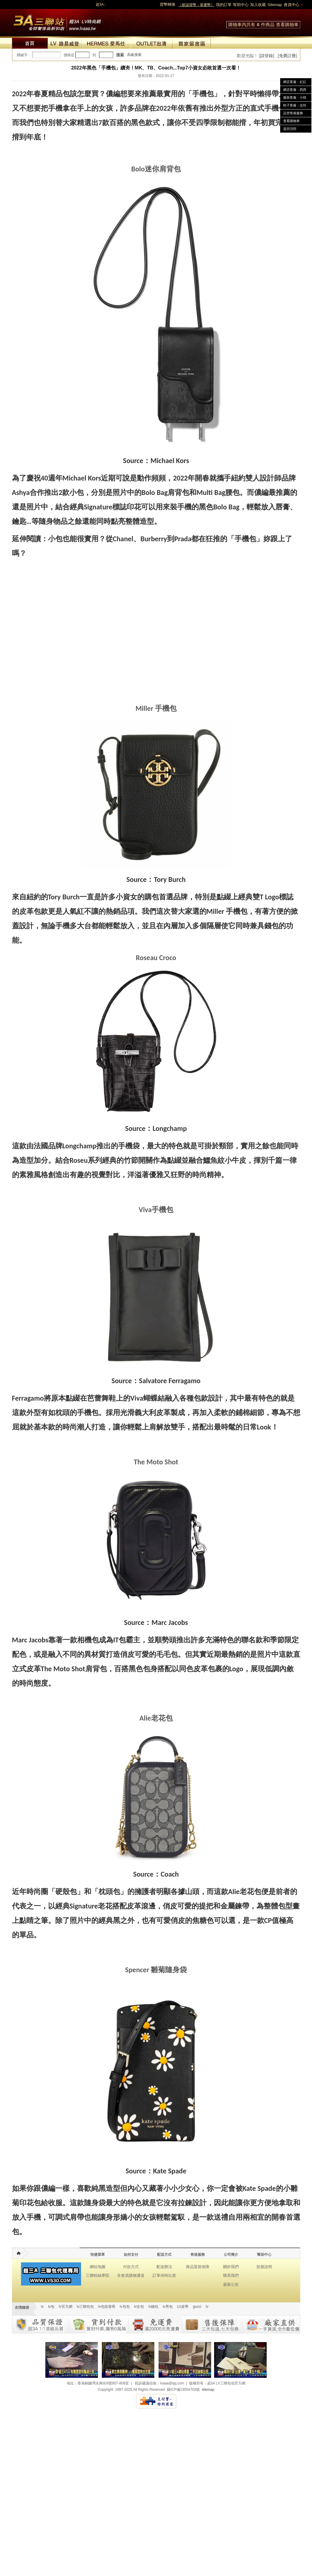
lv (42, 2306)
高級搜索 (134, 55)
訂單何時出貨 (164, 2275)
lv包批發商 (106, 2306)
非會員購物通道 (130, 2275)
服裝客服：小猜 (294, 97)
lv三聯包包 (85, 2306)
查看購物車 (287, 24)
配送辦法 (164, 2266)
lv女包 (139, 2306)
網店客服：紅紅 (294, 82)
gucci (197, 2306)
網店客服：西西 (294, 89)
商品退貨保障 (197, 2266)
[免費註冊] (287, 55)
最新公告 (231, 2284)
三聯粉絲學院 (97, 2275)
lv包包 (125, 2306)
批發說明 (264, 2266)
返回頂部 (289, 128)
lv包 (57, 21)
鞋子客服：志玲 (294, 105)
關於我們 (231, 2266)
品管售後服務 (293, 113)
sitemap (208, 2389)
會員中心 (291, 4)
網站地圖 (97, 2266)
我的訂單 (224, 4)
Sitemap (275, 4)
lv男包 (168, 2306)
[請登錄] (266, 55)
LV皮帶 (183, 2306)
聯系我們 (231, 2275)
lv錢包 (153, 2306)
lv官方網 (65, 2306)
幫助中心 (241, 4)
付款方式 (131, 2266)
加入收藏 (258, 4)
